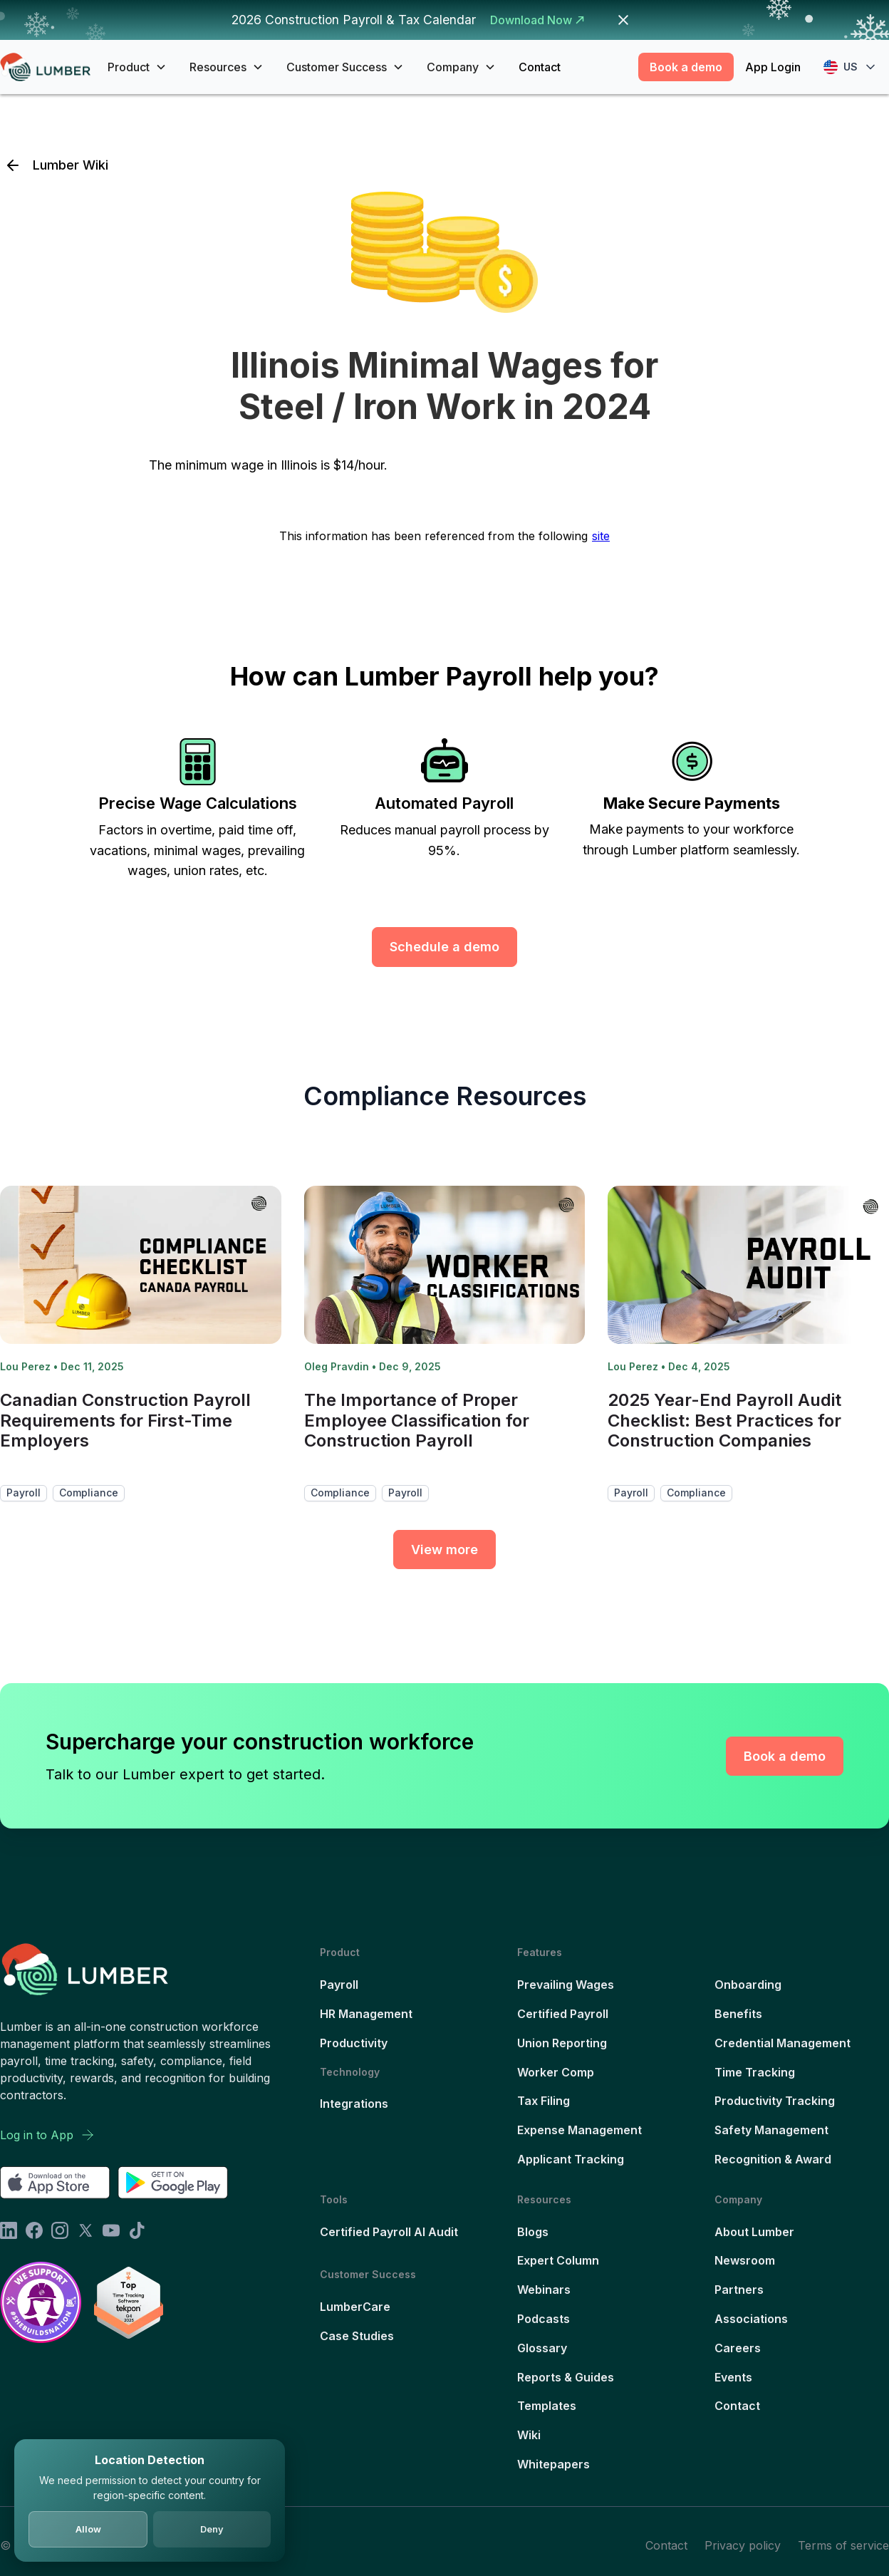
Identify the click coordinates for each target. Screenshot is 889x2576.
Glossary (542, 2348)
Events (733, 2377)
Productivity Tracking (774, 2101)
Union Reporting (562, 2043)
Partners (739, 2289)
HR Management (366, 2014)
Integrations (354, 2103)
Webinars (544, 2289)
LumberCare (355, 2307)
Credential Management (782, 2043)
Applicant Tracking (570, 2159)
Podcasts (543, 2319)
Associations (751, 2319)
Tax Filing (543, 2101)
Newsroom (744, 2260)
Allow (88, 2529)
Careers (737, 2348)
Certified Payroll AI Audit (389, 2232)
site (601, 536)
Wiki (529, 2435)
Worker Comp (555, 2072)
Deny (212, 2529)
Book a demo (686, 67)
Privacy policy (743, 2545)
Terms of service (843, 2545)
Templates (546, 2406)
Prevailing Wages (565, 1984)
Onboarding (747, 1984)
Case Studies (357, 2336)
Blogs (533, 2232)
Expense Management (579, 2130)
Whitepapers (553, 2464)
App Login (773, 67)
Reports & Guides (565, 2377)
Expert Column (558, 2260)
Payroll (339, 1984)
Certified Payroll (562, 2014)
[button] (137, 67)
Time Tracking (754, 2072)
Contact (540, 67)
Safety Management (771, 2130)
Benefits (738, 2014)
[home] (45, 67)
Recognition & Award (772, 2159)
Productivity (354, 2043)
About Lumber (754, 2232)
